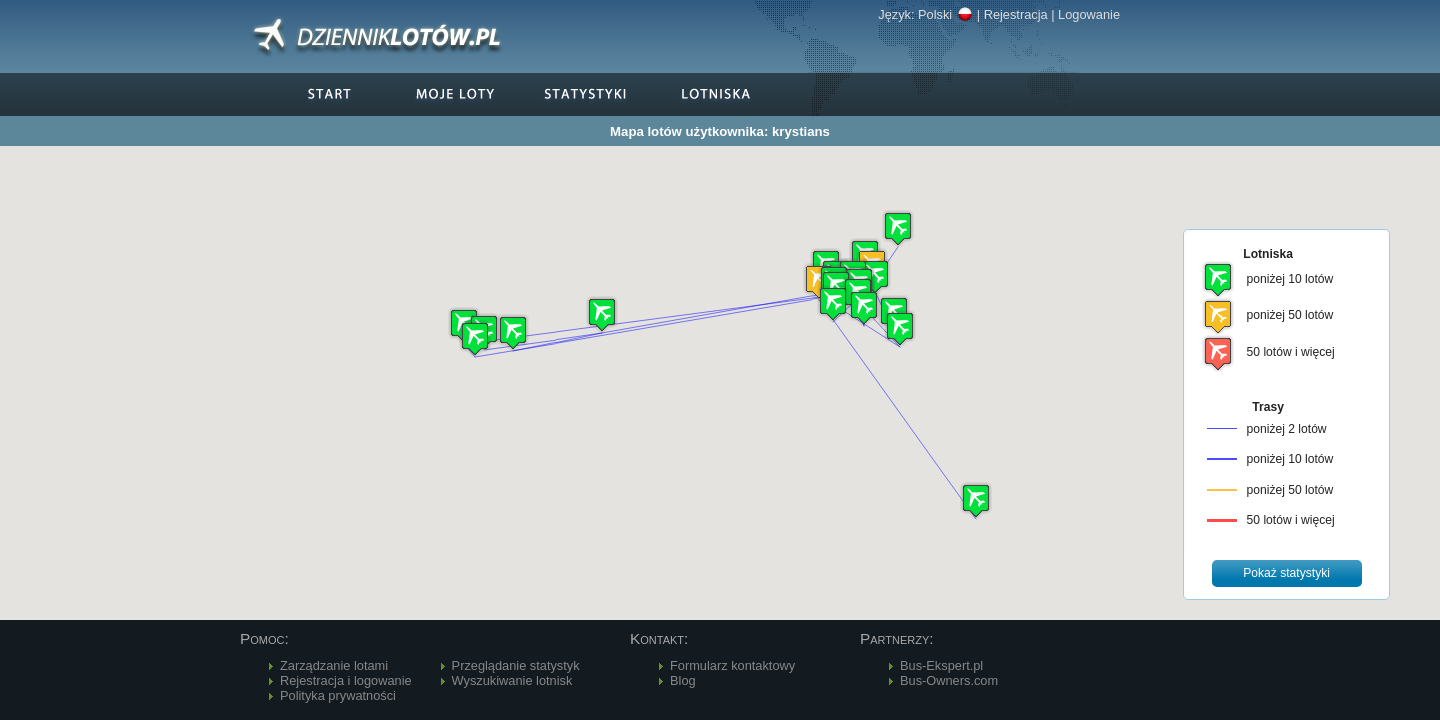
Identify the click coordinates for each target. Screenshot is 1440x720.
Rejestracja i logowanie (346, 680)
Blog (683, 680)
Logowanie (1089, 14)
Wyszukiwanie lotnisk (512, 680)
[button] (602, 314)
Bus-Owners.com (949, 680)
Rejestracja (1016, 14)
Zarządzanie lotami (334, 665)
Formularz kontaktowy (732, 665)
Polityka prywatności (338, 695)
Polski (945, 14)
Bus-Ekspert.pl (941, 665)
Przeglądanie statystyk (516, 665)
